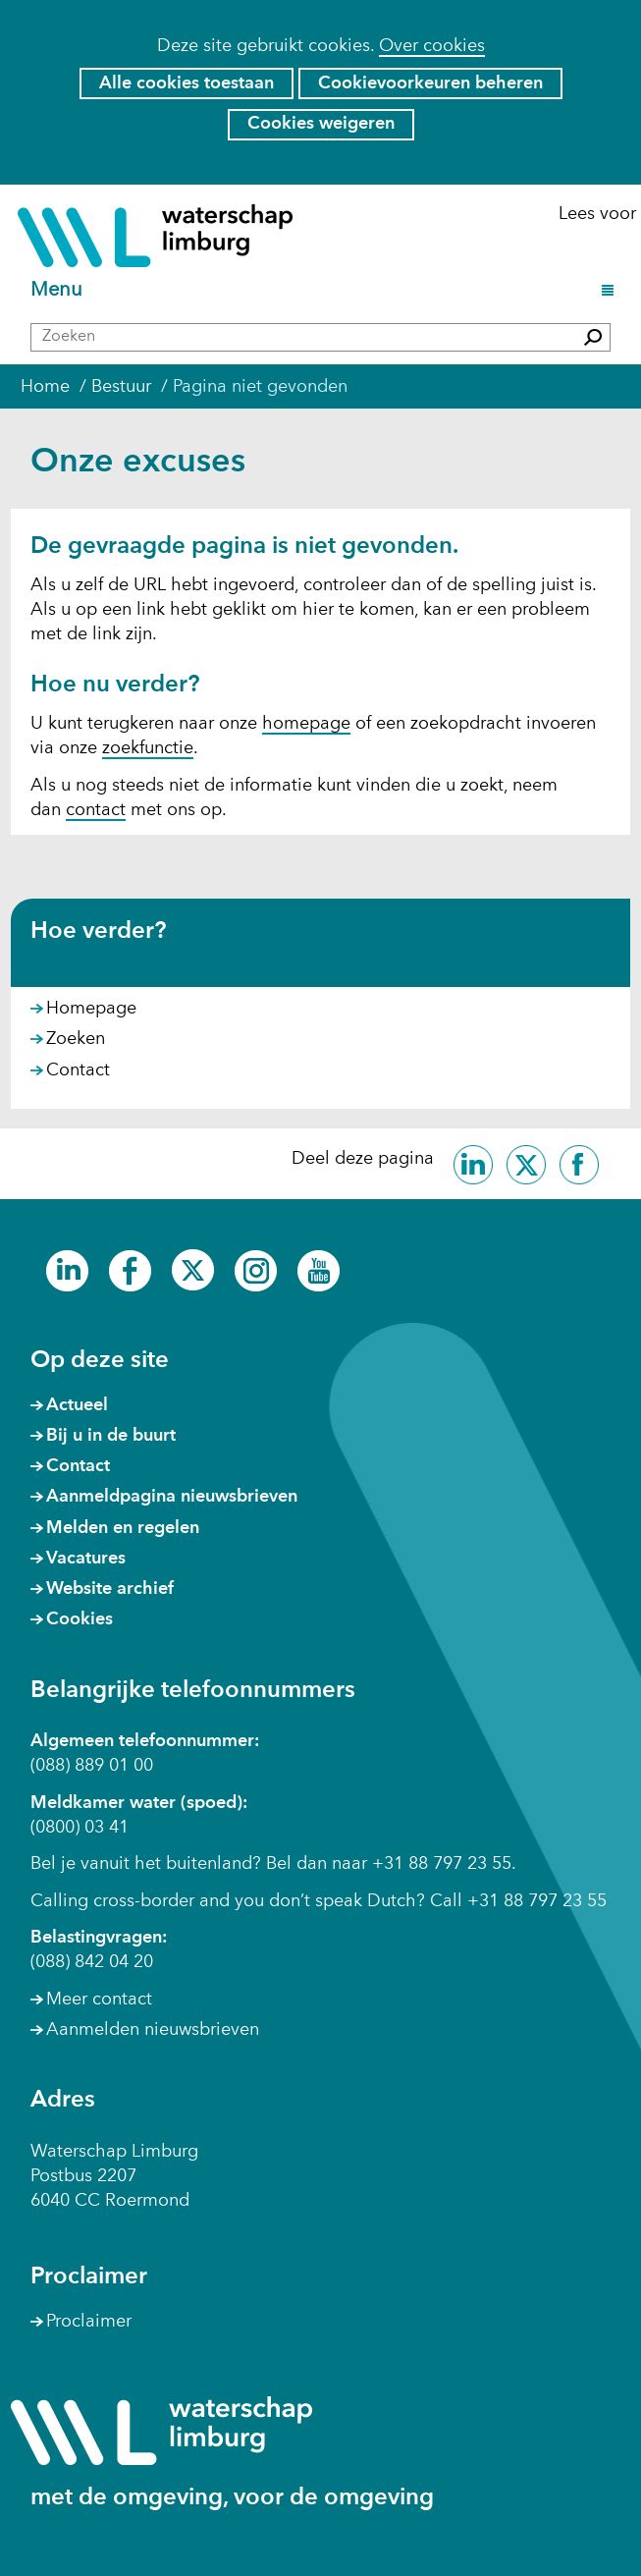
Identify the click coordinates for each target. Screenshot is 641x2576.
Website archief (110, 1589)
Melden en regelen (122, 1528)
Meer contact (99, 1999)
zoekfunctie (147, 748)
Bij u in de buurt (111, 1436)
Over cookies (432, 46)
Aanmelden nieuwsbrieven (152, 2030)
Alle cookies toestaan (186, 83)
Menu (59, 291)
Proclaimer (89, 2321)
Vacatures (86, 1558)
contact (96, 810)
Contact (78, 1070)
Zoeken (75, 1039)
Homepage (91, 1008)
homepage (306, 724)
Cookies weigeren (321, 124)
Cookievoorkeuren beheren (430, 83)
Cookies (79, 1619)
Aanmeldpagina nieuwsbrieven (171, 1497)
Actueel (77, 1405)
